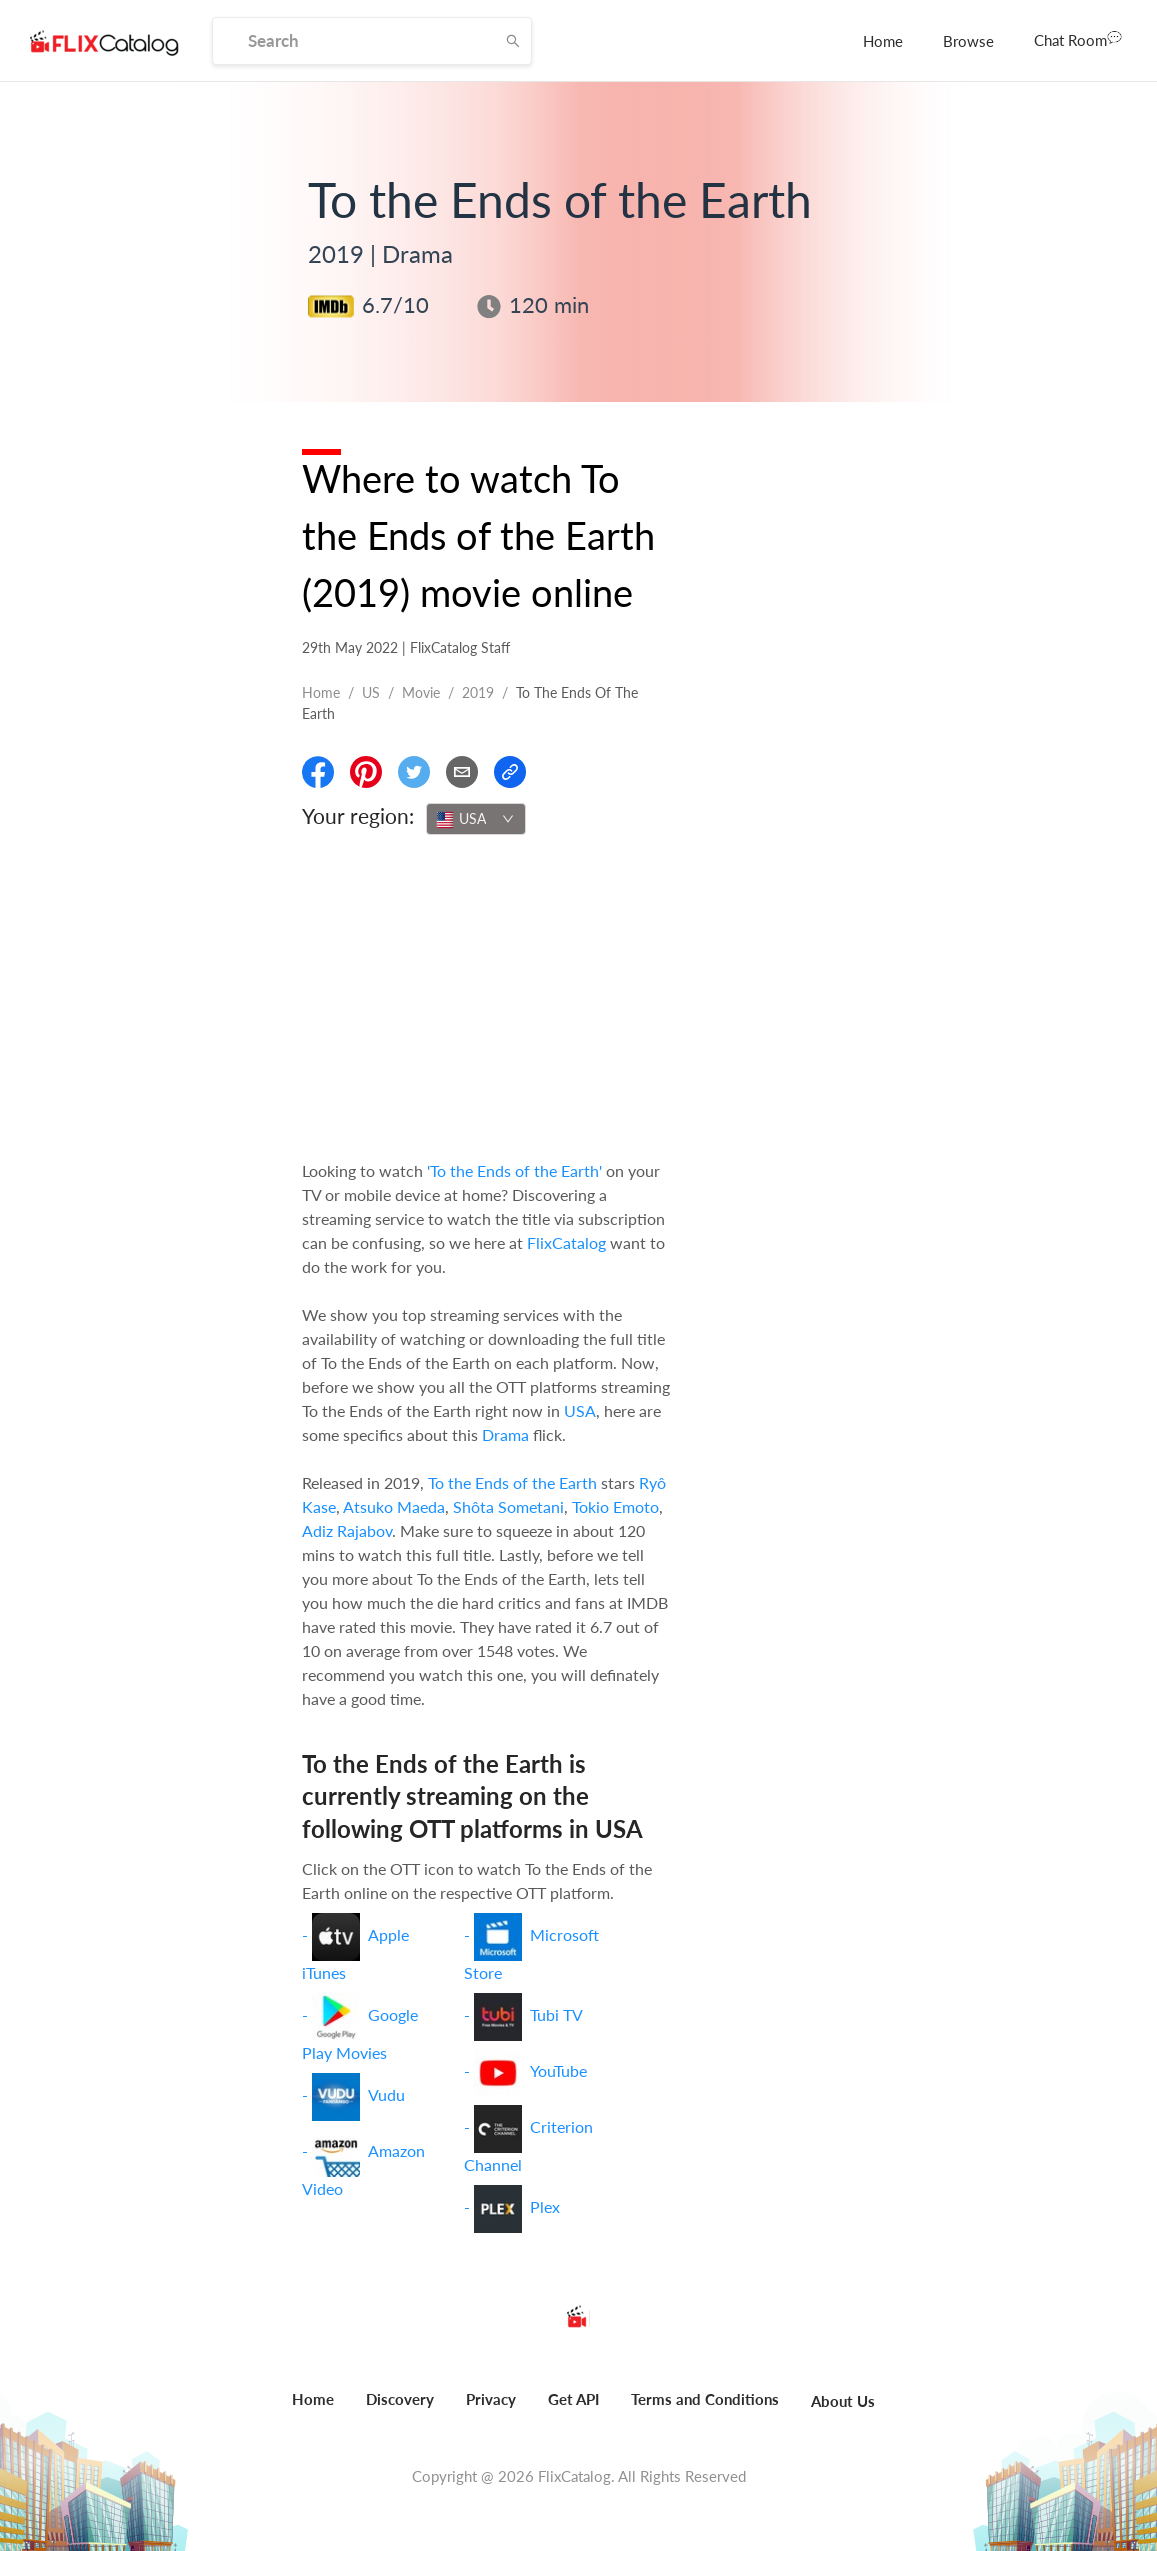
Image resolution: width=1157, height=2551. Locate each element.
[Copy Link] (510, 772)
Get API (573, 2399)
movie (421, 692)
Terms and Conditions (705, 2399)
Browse (968, 41)
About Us (843, 2401)
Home (883, 41)
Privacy (491, 2399)
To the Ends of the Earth (512, 1482)
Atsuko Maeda (394, 1506)
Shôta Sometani (508, 1506)
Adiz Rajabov (347, 1530)
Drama (505, 1434)
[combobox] (476, 819)
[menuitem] (883, 41)
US (371, 692)
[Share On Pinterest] (366, 772)
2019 (478, 692)
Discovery (400, 2399)
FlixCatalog (566, 1242)
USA (580, 1410)
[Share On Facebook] (318, 772)
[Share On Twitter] (414, 772)
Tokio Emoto (615, 1506)
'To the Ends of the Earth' (514, 1170)
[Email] (462, 772)
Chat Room (1078, 39)
